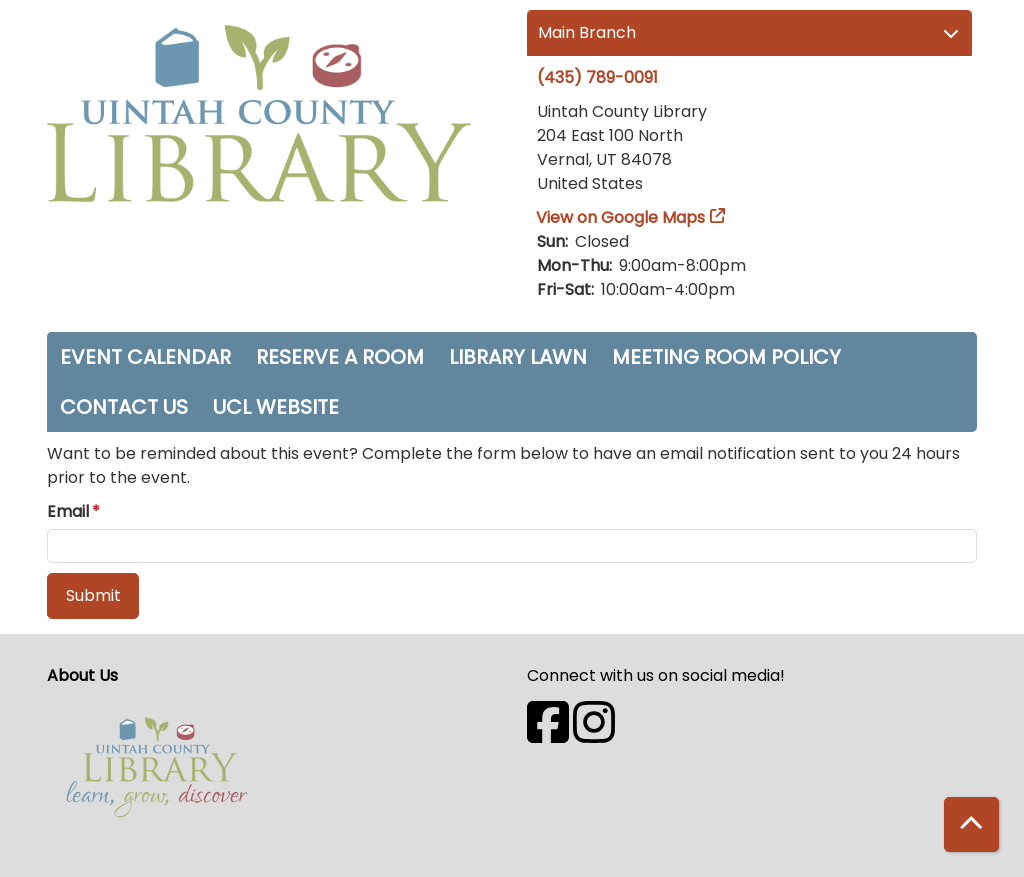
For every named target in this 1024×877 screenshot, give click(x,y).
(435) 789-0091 (597, 77)
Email (68, 511)
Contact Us (124, 407)
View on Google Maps (621, 217)
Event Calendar (145, 357)
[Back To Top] (971, 824)
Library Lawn (518, 357)
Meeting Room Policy (726, 357)
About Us (82, 675)
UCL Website (276, 407)
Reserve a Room (340, 357)
